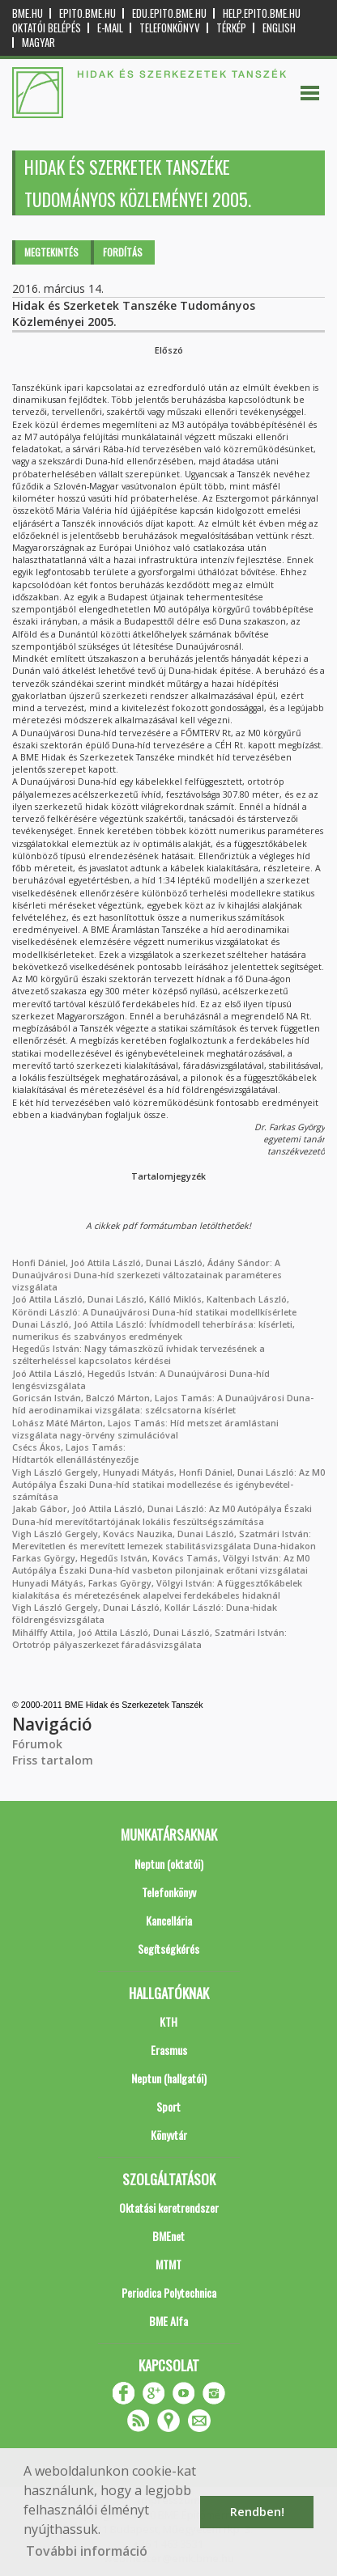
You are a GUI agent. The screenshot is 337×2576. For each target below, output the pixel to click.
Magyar (38, 42)
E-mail (110, 28)
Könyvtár (169, 2134)
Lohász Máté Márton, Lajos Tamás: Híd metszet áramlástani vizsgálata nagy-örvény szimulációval (145, 1429)
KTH (168, 2021)
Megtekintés (51, 252)
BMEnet (168, 2235)
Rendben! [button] (257, 2511)
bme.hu (27, 13)
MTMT (168, 2264)
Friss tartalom (52, 1760)
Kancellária (169, 1920)
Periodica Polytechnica (169, 2292)
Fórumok (37, 1744)
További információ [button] (86, 2551)
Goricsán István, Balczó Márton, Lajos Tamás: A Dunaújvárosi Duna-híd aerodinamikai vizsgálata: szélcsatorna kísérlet (163, 1404)
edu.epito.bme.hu (169, 13)
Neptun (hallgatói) (169, 2078)
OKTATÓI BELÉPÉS (46, 28)
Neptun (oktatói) (168, 1863)
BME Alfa (168, 2320)
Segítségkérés (168, 1948)
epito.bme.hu (87, 13)
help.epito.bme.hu (262, 13)
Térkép (231, 28)
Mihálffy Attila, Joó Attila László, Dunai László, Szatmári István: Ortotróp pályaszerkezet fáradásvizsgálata (149, 1638)
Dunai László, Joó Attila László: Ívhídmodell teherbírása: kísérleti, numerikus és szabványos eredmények (153, 1330)
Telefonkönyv (169, 28)
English (279, 28)
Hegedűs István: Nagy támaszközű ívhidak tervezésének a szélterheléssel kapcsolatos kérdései (138, 1354)
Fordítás (123, 252)
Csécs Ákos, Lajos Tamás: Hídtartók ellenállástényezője (75, 1453)
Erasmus (169, 2049)
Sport (168, 2106)
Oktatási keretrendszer (169, 2207)
